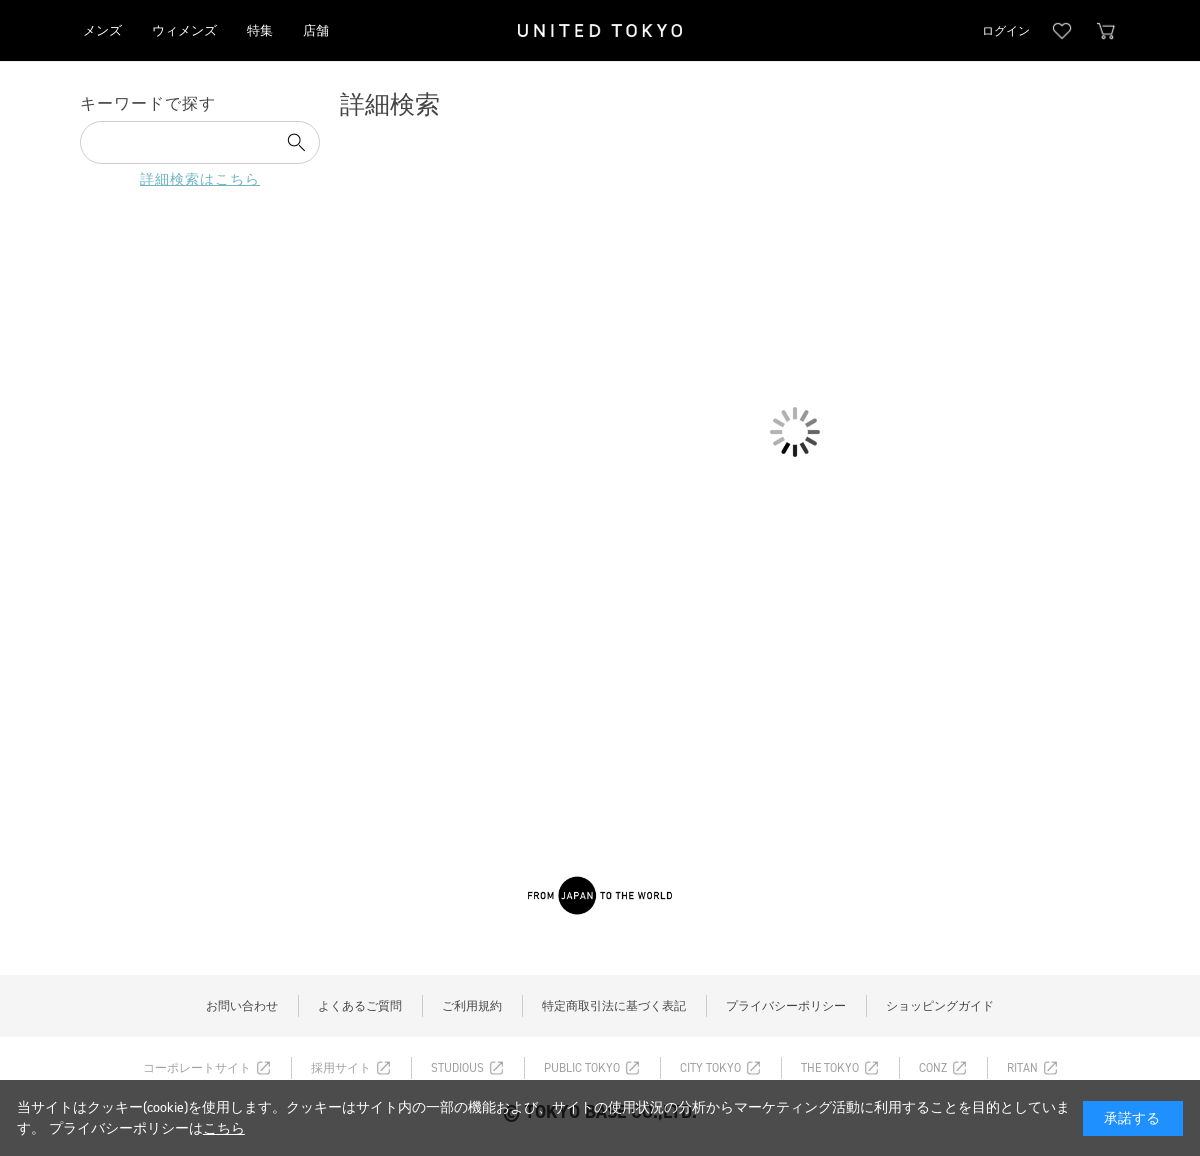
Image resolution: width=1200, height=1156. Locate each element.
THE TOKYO (830, 1068)
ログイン (1006, 31)
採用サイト (341, 1068)
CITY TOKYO (710, 1068)
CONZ (933, 1068)
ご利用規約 (472, 1006)
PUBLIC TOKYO (582, 1068)
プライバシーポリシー (786, 1006)
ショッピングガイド (940, 1006)
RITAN (1022, 1068)
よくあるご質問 (360, 1006)
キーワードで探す (148, 103)
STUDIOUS (457, 1068)
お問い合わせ (242, 1006)
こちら (224, 1128)
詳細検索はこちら (200, 179)
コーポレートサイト (197, 1068)
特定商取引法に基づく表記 (614, 1006)
